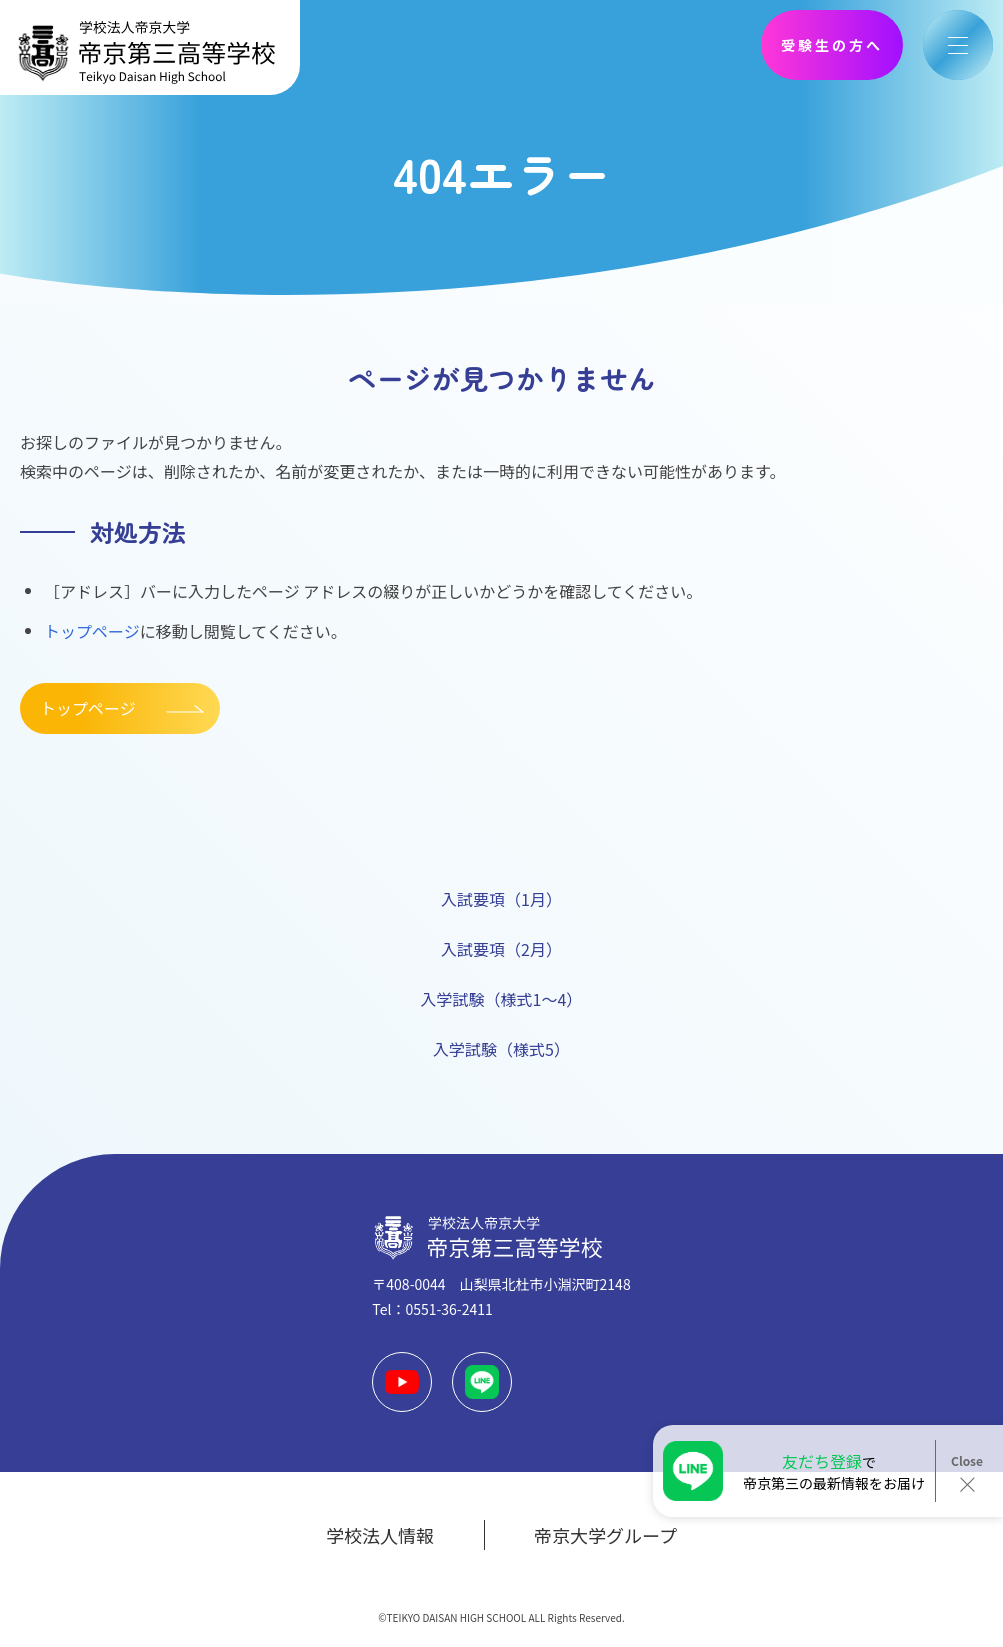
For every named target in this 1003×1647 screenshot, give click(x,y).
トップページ (92, 631)
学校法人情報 (380, 1535)
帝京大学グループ (605, 1535)
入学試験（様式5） (501, 1049)
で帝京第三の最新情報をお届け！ (834, 1471)
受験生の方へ (832, 45)
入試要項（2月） (501, 949)
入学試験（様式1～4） (502, 999)
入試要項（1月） (501, 899)
